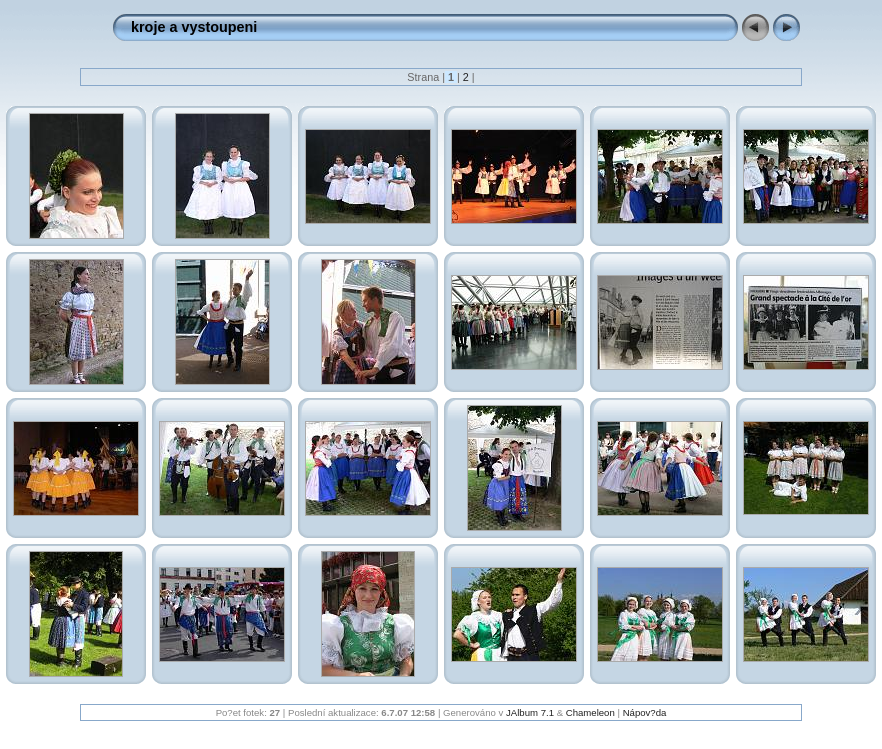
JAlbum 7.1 (530, 712)
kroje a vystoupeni (194, 27)
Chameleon (590, 712)
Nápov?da (645, 712)
